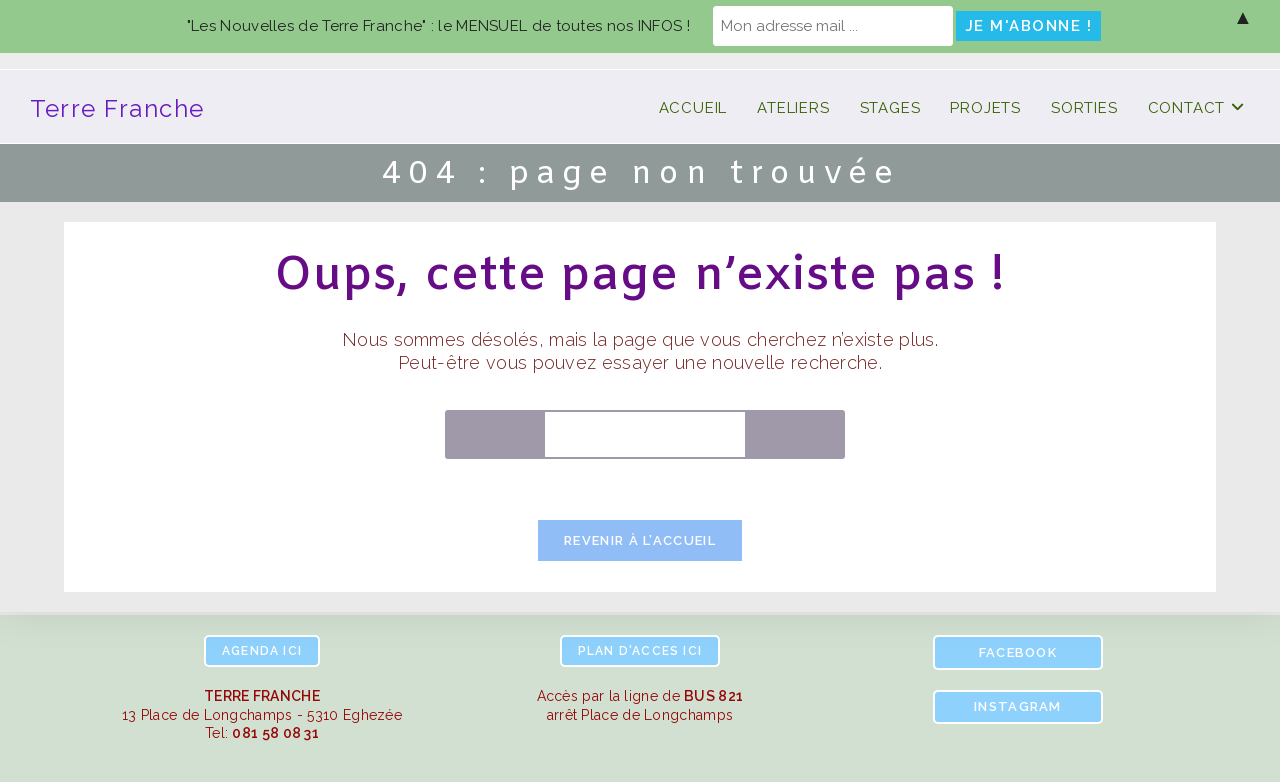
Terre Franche (117, 108)
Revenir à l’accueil (640, 540)
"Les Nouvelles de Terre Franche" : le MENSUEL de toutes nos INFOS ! (438, 26)
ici (262, 651)
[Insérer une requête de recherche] (645, 434)
